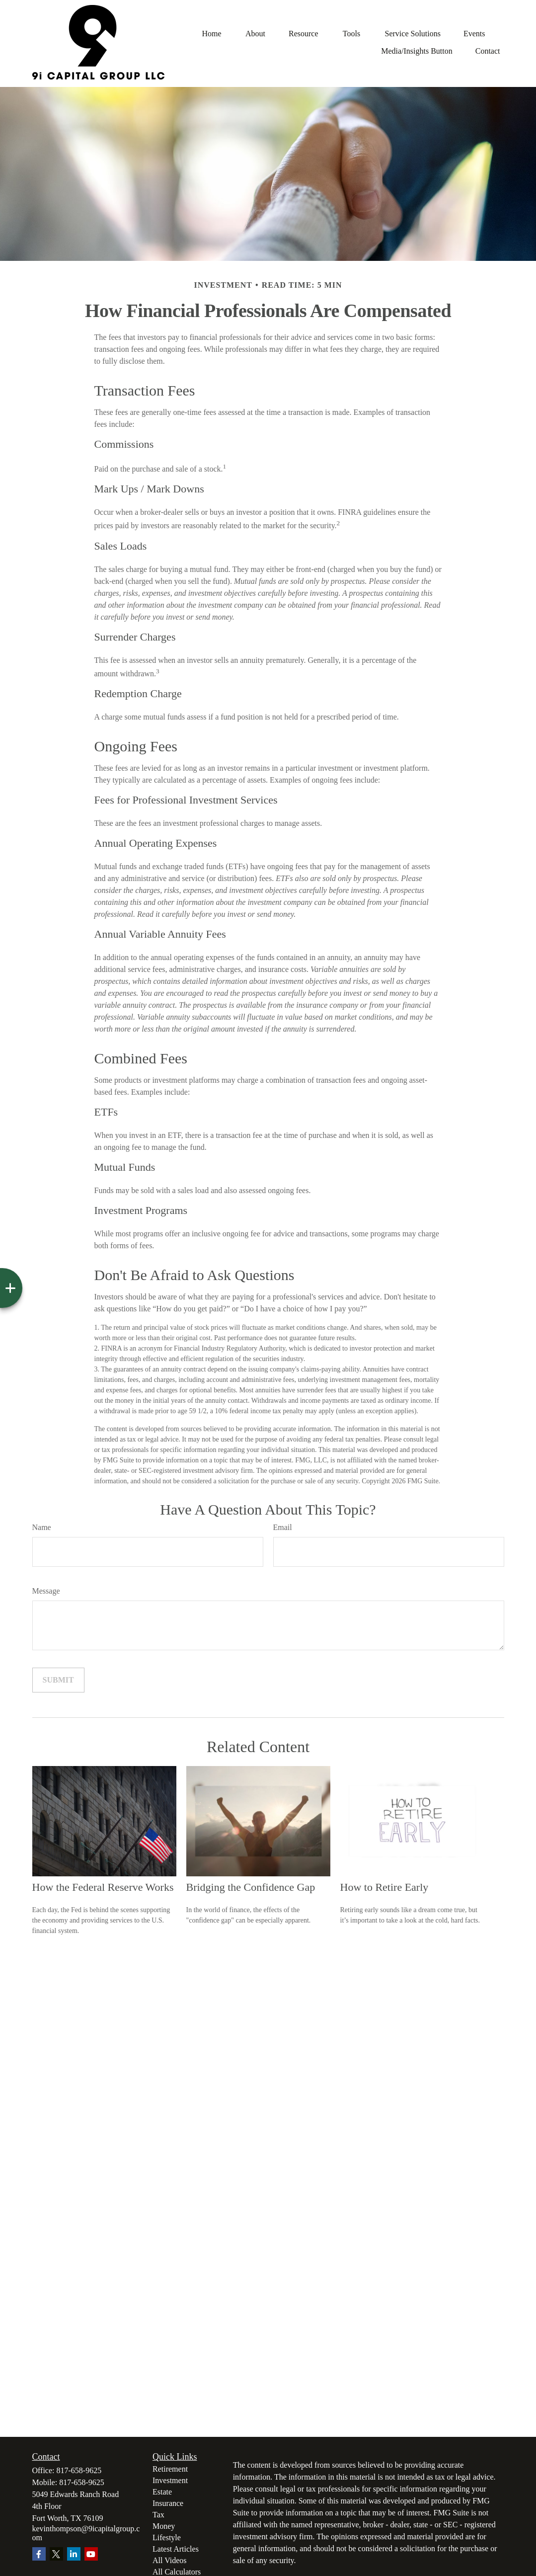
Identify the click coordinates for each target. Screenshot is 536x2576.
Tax (158, 2514)
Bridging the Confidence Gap (250, 1887)
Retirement (170, 2469)
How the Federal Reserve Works (103, 1887)
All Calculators (177, 2572)
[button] (211, 33)
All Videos (170, 2560)
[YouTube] (91, 2554)
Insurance (168, 2503)
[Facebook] (39, 2554)
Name (41, 1527)
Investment (170, 2480)
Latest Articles (176, 2549)
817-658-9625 (79, 2470)
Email (282, 1527)
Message (46, 1591)
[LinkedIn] (73, 2554)
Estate (162, 2492)
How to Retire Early (384, 1887)
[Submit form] (58, 1680)
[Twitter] (56, 2554)
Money (164, 2526)
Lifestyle (167, 2537)
